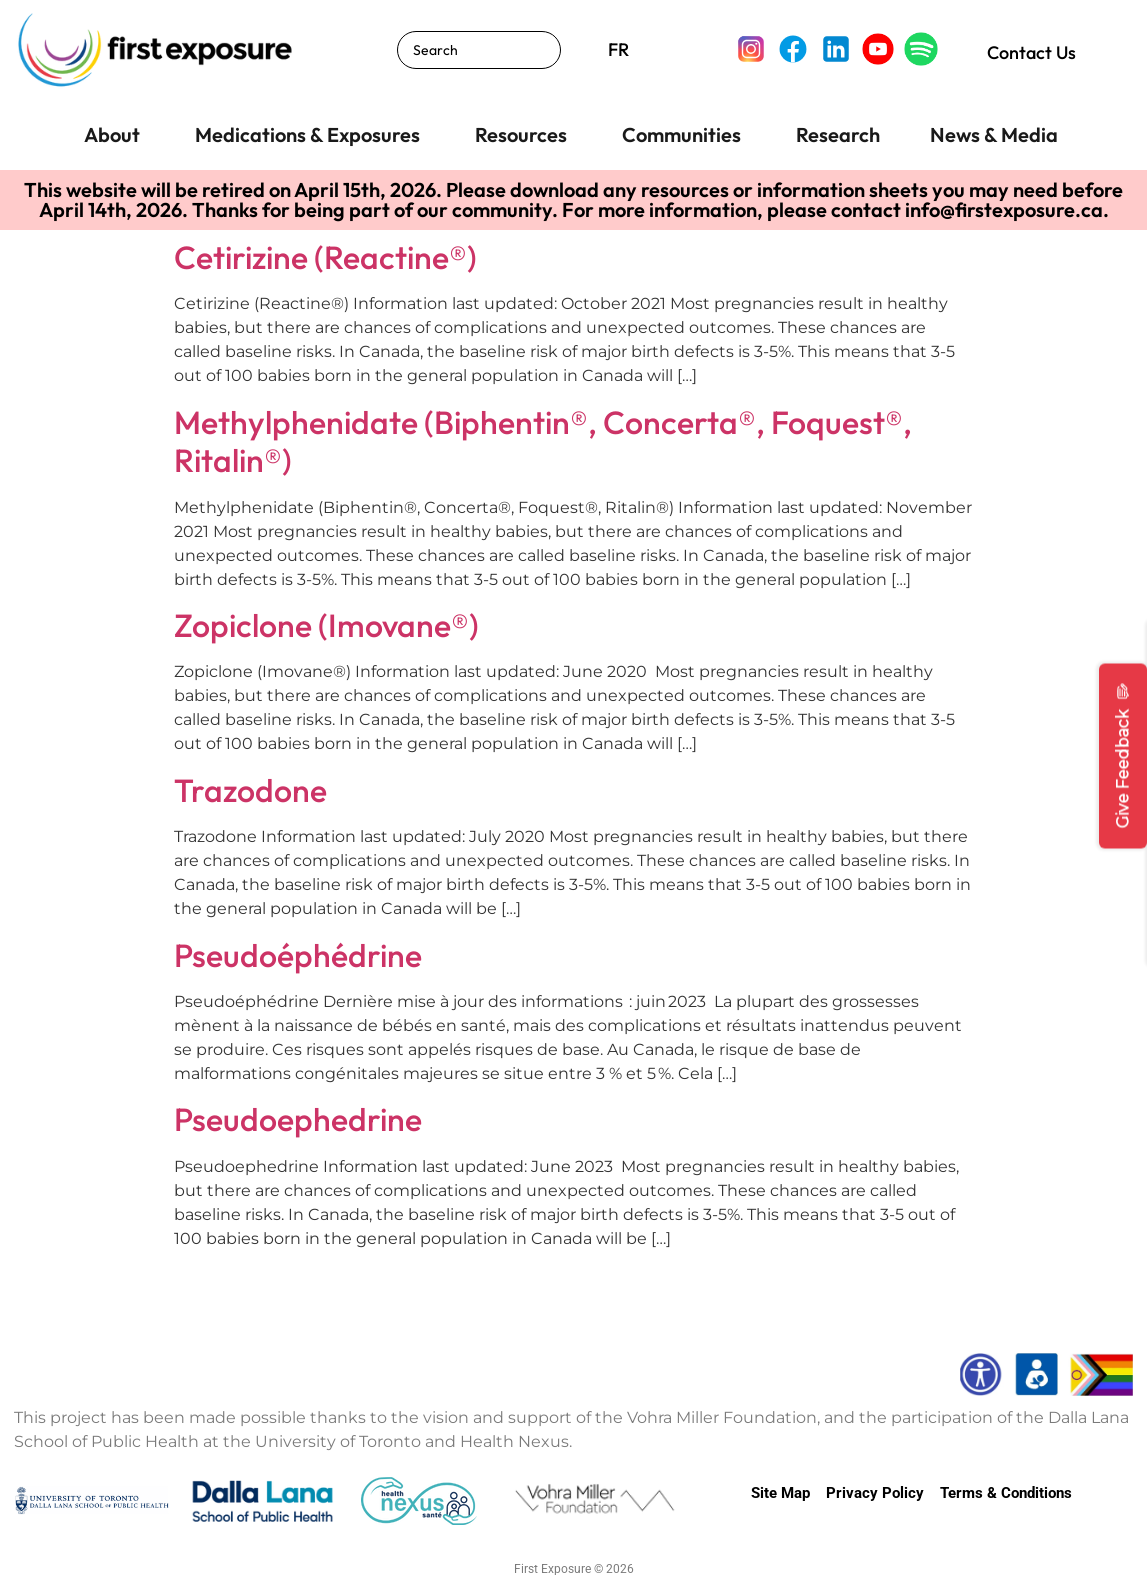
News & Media (994, 134)
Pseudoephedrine (298, 1119)
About (112, 134)
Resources (521, 134)
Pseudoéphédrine (298, 955)
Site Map (780, 1493)
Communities (681, 134)
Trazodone (250, 790)
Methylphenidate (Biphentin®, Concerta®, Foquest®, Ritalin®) (543, 441)
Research (838, 134)
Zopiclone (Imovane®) (326, 625)
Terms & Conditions (1006, 1493)
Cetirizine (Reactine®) (325, 257)
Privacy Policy (875, 1493)
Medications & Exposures (307, 134)
